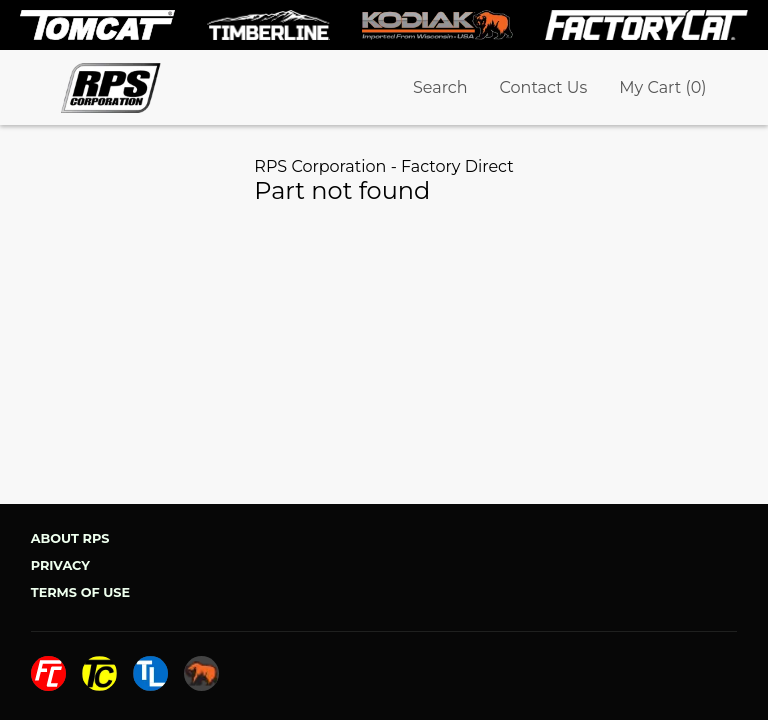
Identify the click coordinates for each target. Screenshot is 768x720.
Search (440, 87)
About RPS (70, 538)
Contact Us (544, 87)
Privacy (60, 565)
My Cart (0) (662, 87)
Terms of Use (80, 592)
